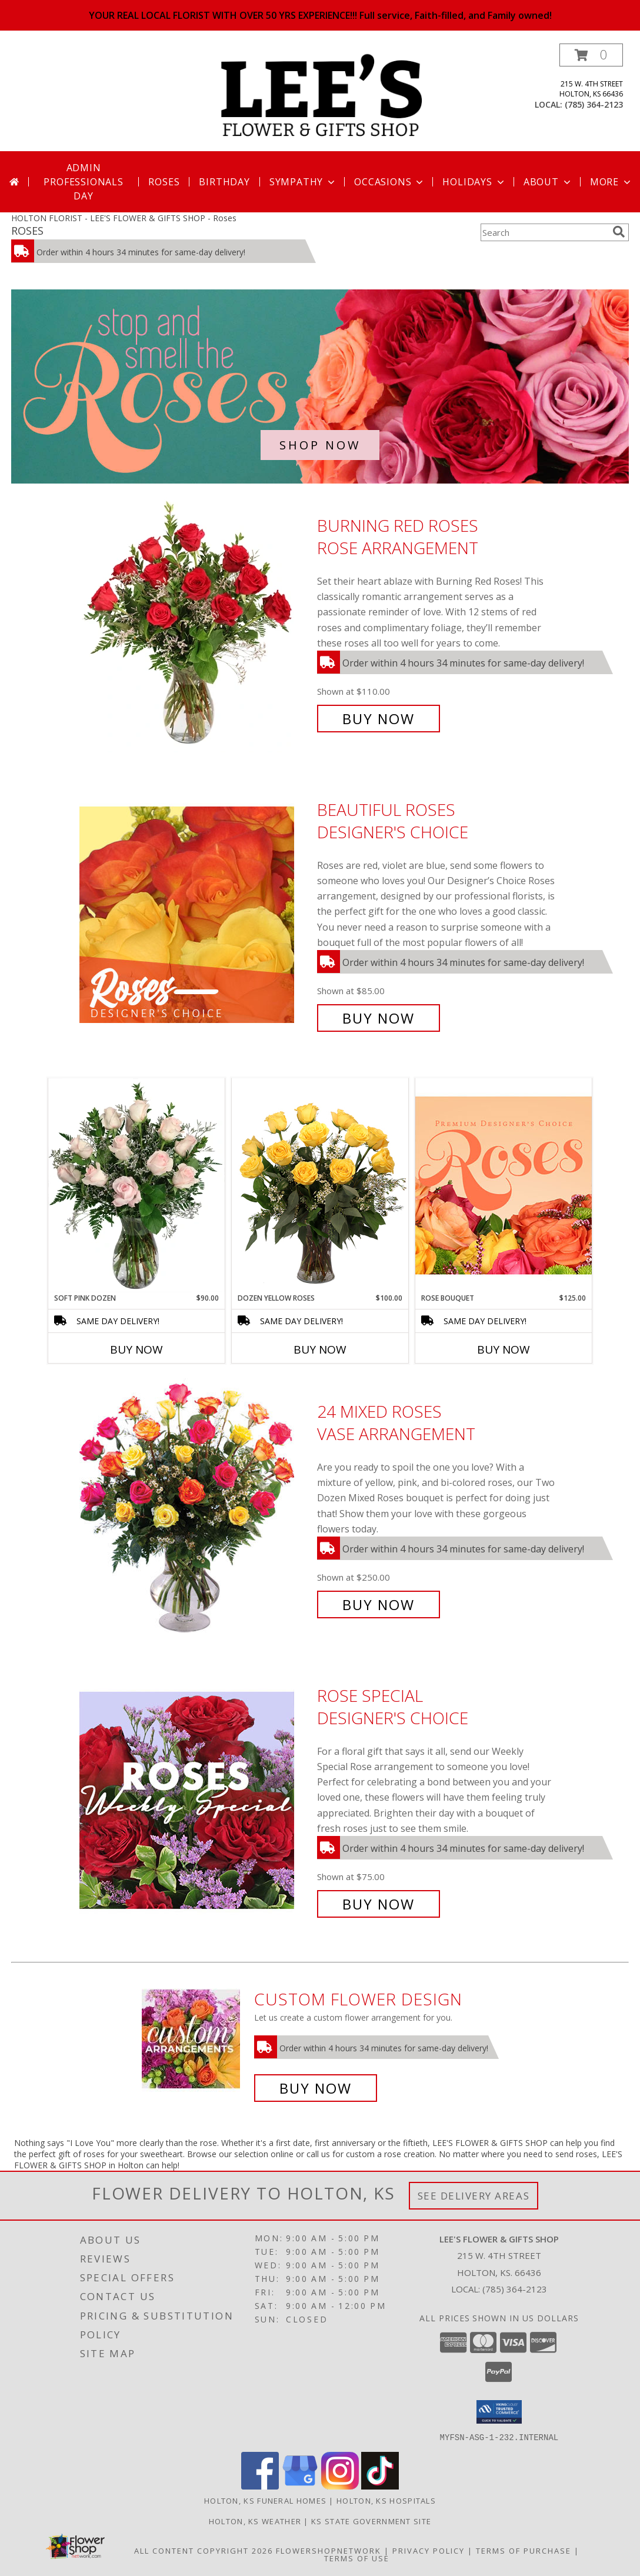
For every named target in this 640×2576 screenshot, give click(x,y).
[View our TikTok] (380, 2485)
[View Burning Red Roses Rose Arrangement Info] (195, 622)
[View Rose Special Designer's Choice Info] (195, 1799)
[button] (591, 55)
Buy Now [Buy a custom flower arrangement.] (315, 2088)
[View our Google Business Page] (300, 2485)
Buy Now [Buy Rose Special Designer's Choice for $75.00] (378, 1904)
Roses (163, 181)
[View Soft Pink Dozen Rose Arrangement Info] (136, 1185)
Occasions (389, 181)
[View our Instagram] (340, 2485)
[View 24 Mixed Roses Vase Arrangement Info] (195, 1508)
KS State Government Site (371, 2520)
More (611, 181)
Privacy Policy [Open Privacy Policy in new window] (428, 2550)
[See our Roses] (320, 386)
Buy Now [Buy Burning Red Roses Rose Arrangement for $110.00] (378, 718)
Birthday (224, 181)
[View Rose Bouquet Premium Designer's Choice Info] (503, 1185)
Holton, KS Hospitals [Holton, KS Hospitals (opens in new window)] (386, 2500)
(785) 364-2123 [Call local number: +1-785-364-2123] (594, 104)
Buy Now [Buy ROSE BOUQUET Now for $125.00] (503, 1349)
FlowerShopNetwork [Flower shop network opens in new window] (328, 2550)
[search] (618, 231)
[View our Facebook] (260, 2485)
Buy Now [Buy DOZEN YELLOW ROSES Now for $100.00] (320, 1349)
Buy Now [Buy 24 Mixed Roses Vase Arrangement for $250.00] (378, 1604)
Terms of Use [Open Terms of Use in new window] (356, 2557)
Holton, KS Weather (255, 2520)
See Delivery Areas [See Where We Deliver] (474, 2195)
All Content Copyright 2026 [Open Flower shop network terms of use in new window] (203, 2550)
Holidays (474, 181)
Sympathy (303, 181)
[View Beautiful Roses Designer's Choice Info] (195, 913)
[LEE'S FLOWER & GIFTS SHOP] (321, 97)
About (548, 181)
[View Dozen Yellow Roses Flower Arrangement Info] (320, 1185)
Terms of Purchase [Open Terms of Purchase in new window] (523, 2550)
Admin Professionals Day (83, 181)
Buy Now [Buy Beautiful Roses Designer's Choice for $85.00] (378, 1018)
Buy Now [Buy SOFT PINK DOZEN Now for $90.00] (136, 1349)
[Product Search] (544, 232)
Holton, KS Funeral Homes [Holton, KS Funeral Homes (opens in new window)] (265, 2500)
